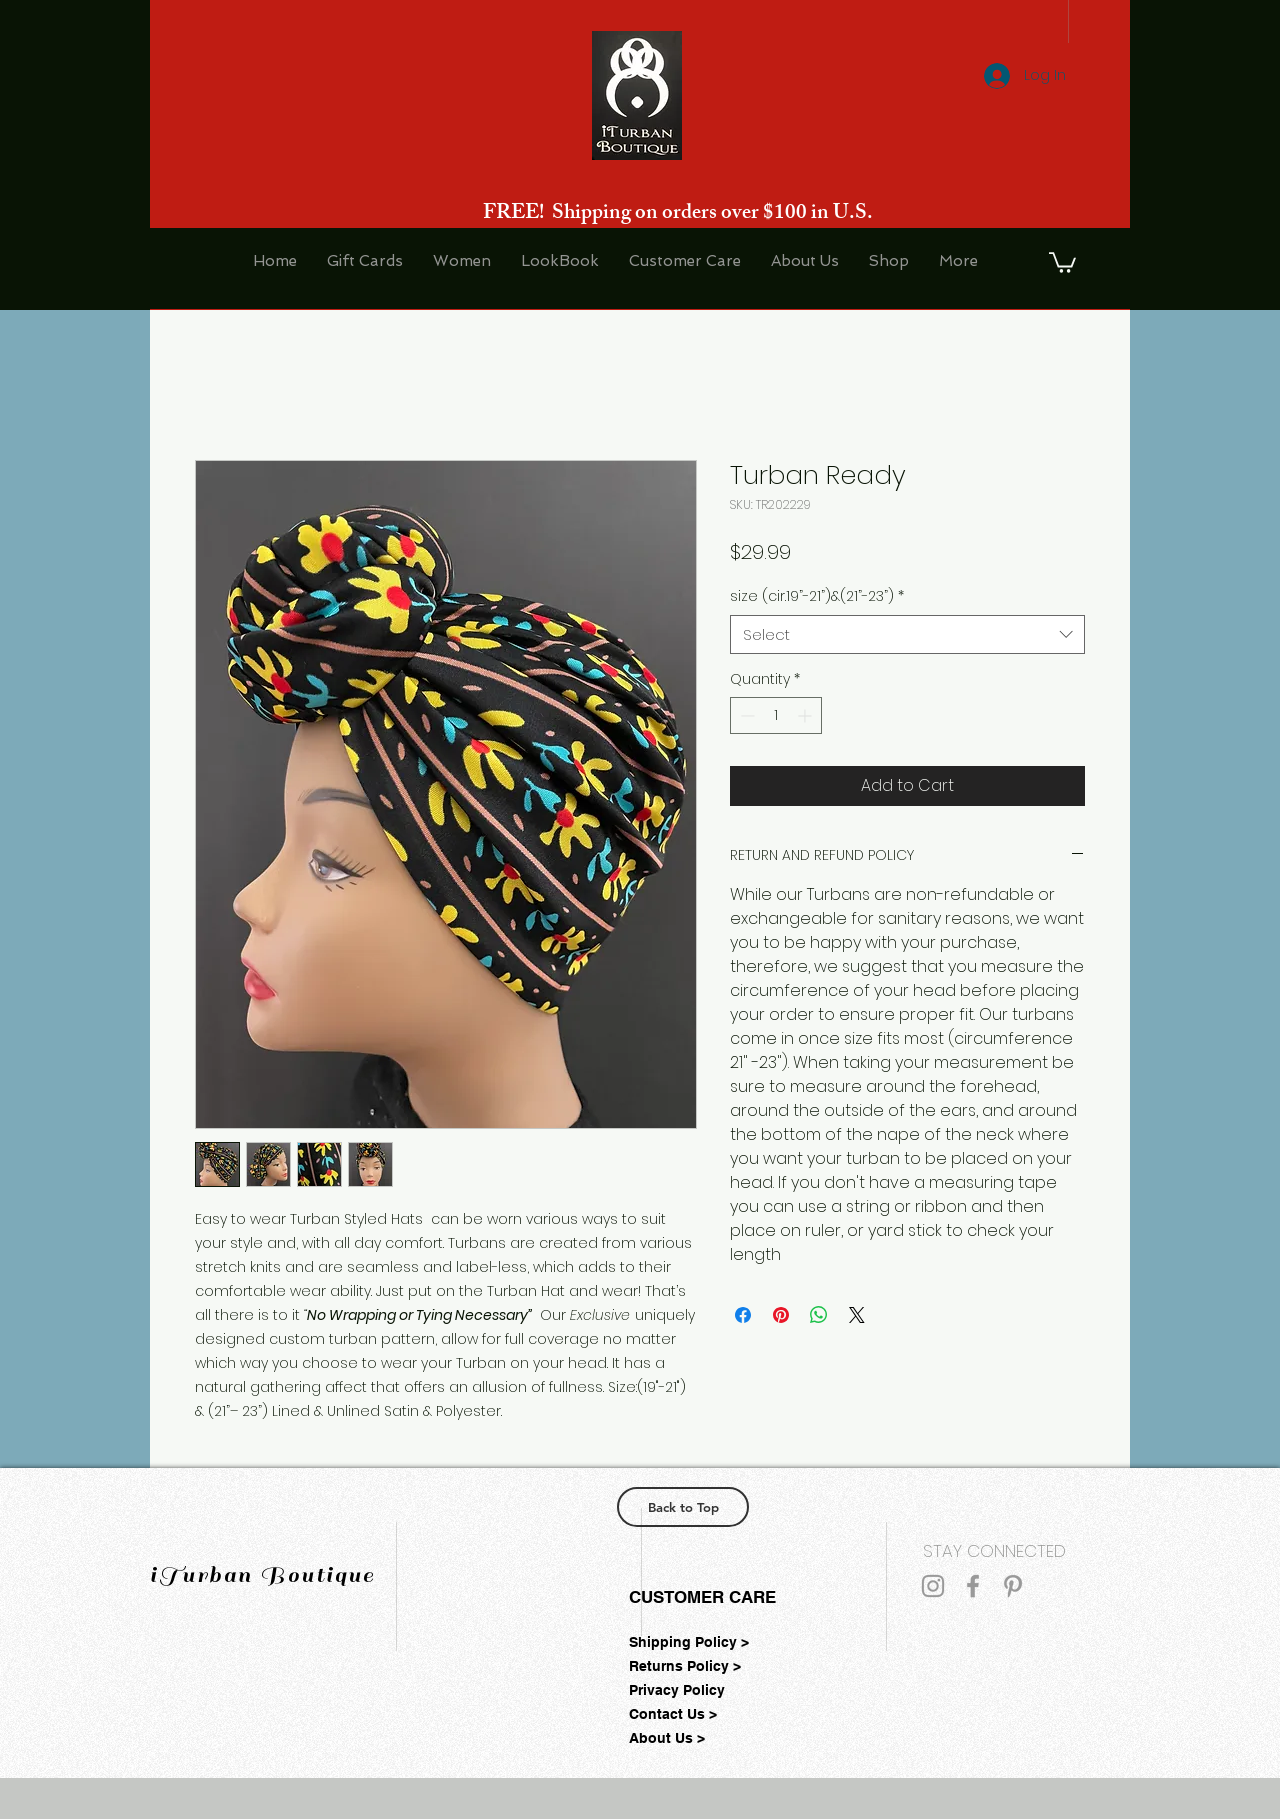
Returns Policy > (685, 1666)
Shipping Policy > (689, 1642)
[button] (1062, 261)
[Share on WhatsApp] (819, 1315)
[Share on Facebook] (743, 1315)
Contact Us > (673, 1714)
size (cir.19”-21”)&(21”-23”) (817, 596)
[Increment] (806, 715)
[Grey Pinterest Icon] (1013, 1586)
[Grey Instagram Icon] (933, 1586)
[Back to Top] (683, 1507)
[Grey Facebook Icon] (973, 1586)
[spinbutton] (776, 715)
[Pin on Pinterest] (781, 1315)
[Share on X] (857, 1315)
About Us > (667, 1738)
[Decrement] (745, 715)
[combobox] (907, 634)
